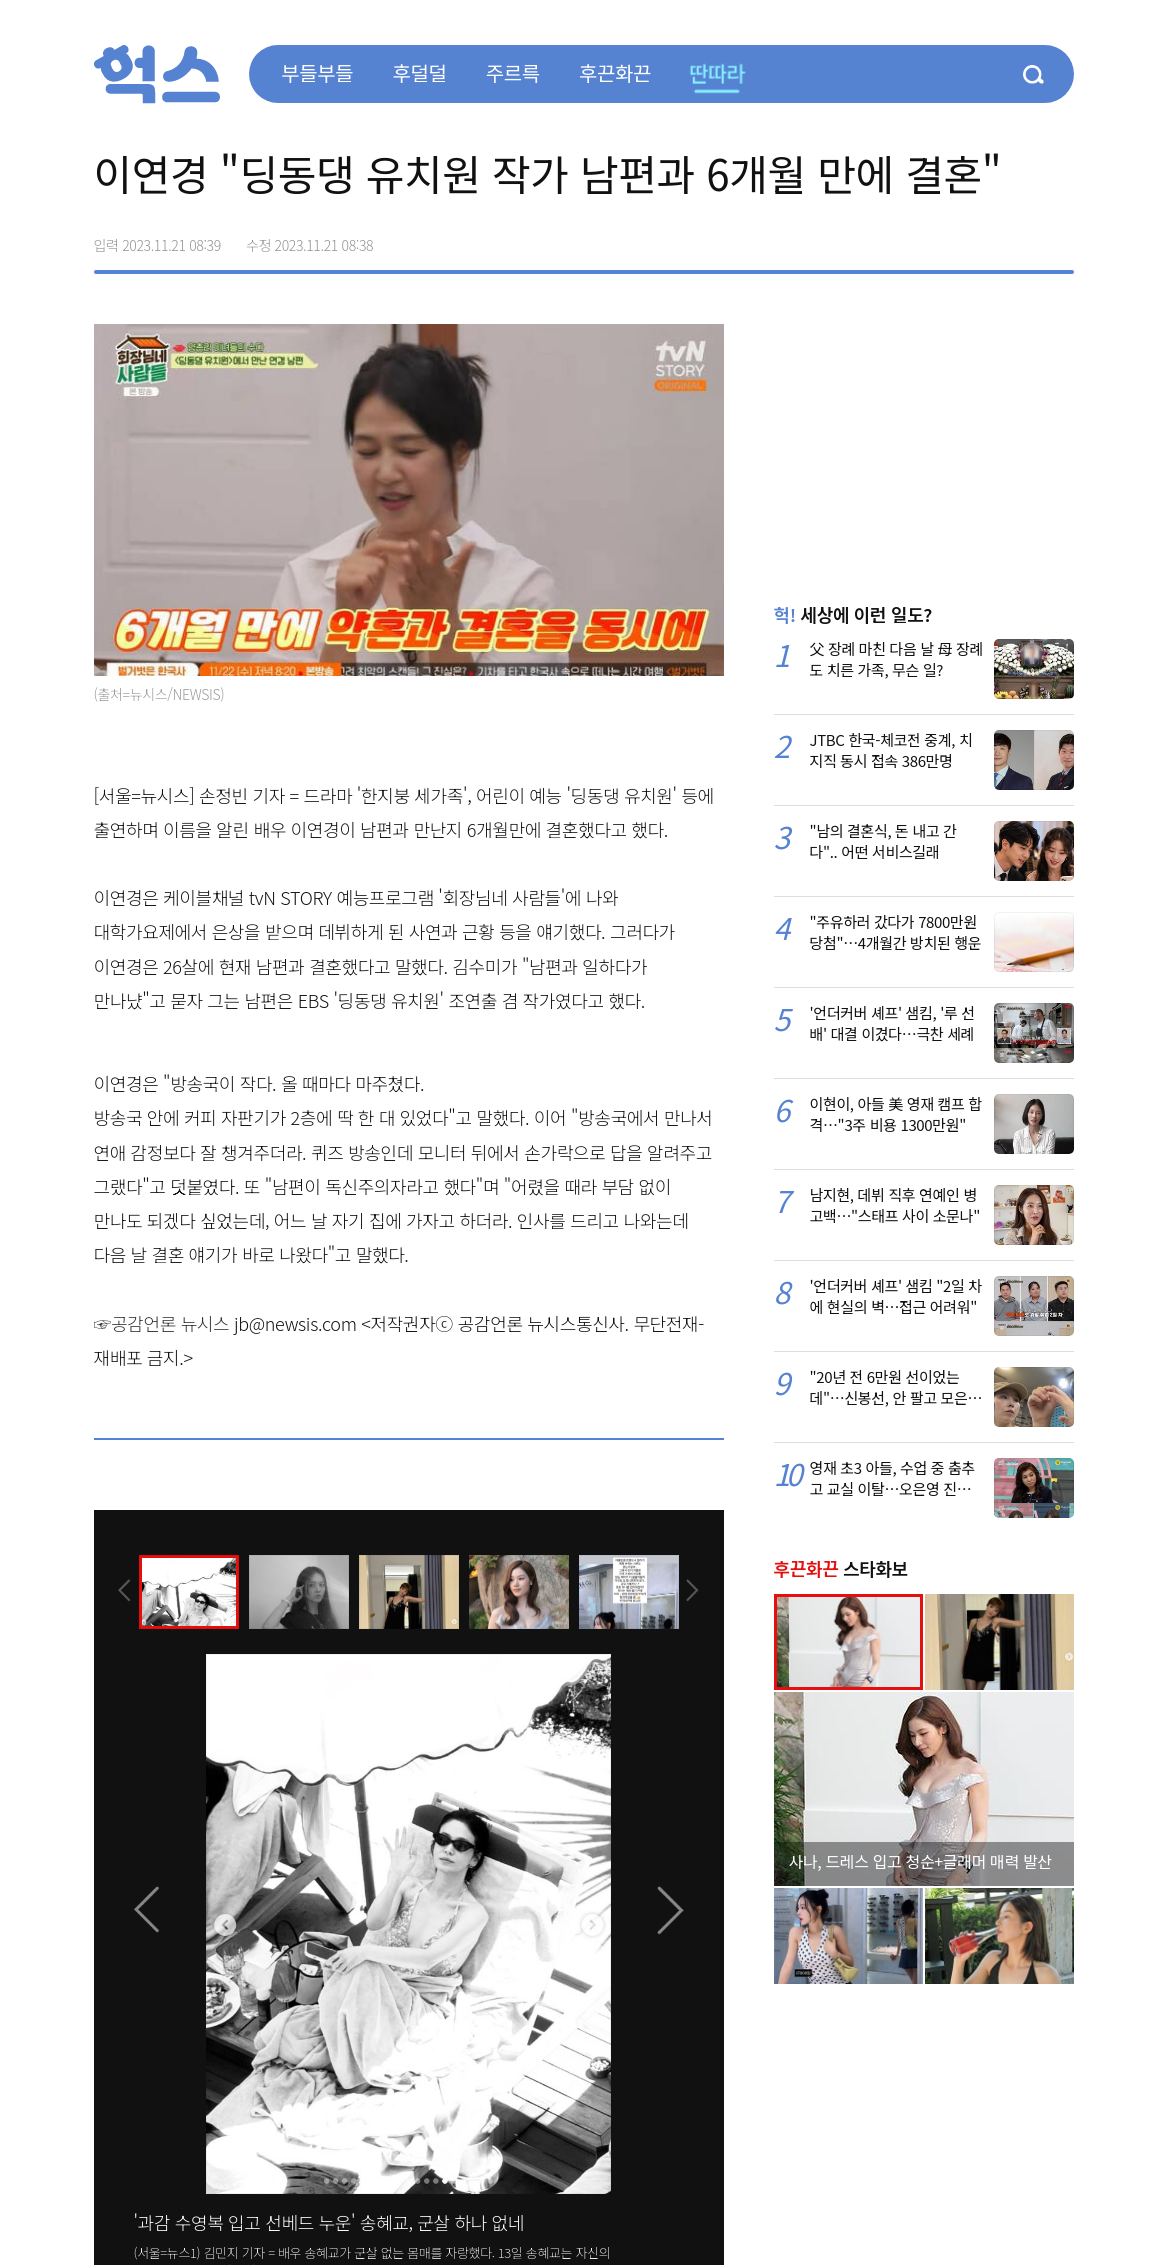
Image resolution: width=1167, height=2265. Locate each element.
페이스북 (932, 238)
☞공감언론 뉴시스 (162, 1323)
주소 (1058, 238)
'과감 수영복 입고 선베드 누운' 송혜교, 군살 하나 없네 (329, 2222)
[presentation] (121, 1591)
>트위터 (974, 238)
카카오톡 (1016, 238)
